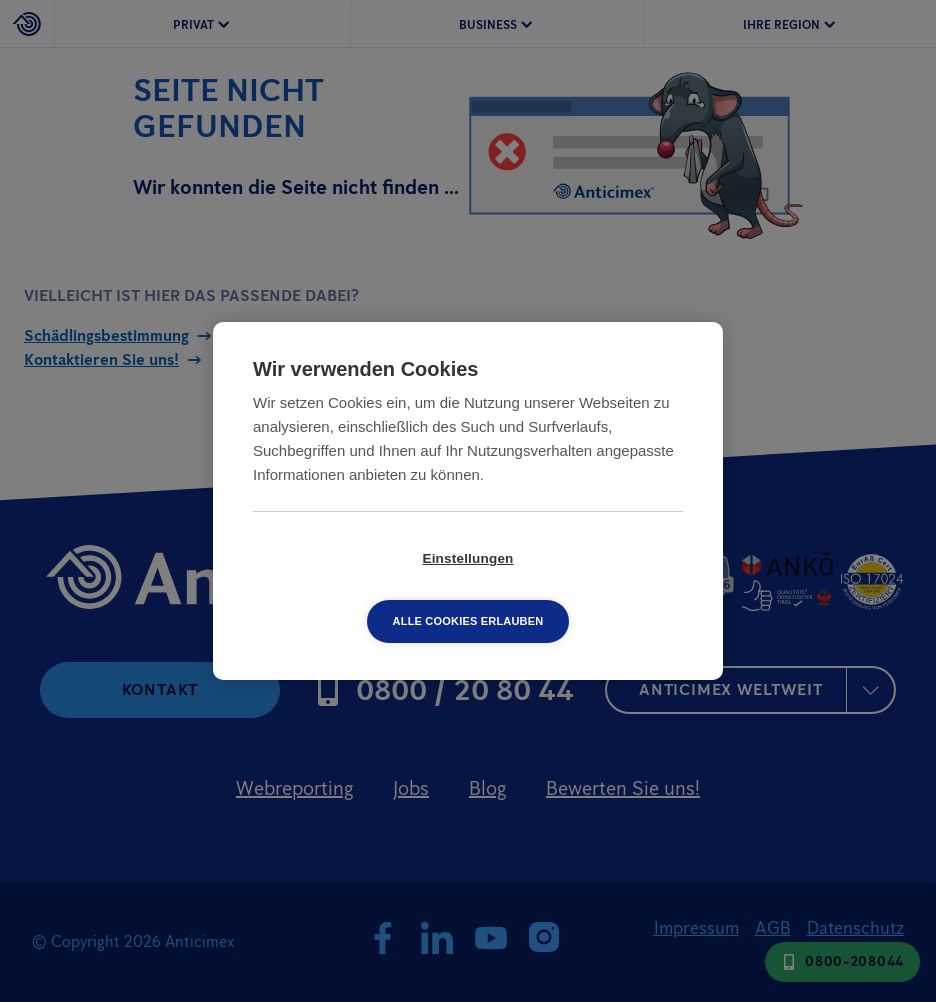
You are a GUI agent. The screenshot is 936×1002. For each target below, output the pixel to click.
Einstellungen (352, 590)
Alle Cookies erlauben (583, 590)
